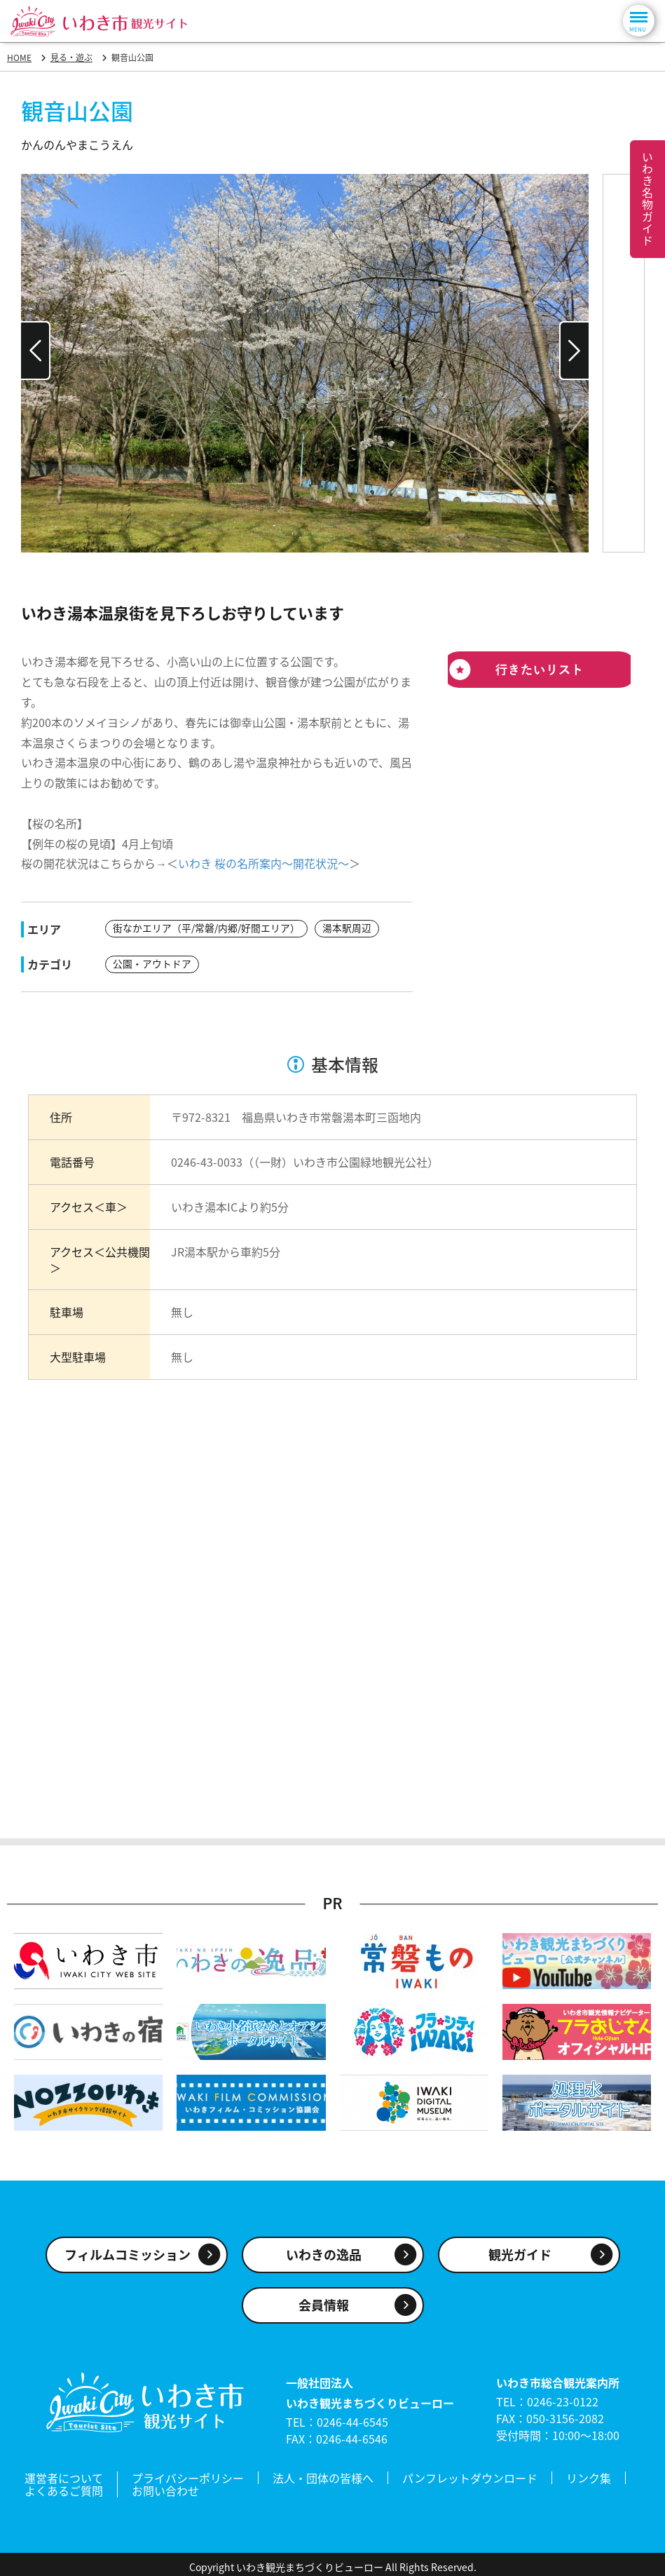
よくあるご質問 (64, 2487)
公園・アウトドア (152, 963)
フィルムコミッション (127, 2253)
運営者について (64, 2475)
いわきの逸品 (324, 2253)
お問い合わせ (165, 2487)
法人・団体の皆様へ (323, 2475)
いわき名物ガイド (647, 199)
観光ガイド (519, 2253)
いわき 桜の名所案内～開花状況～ (263, 863)
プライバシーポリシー (188, 2475)
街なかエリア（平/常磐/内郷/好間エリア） (206, 928)
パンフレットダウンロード (469, 2475)
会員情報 (324, 2304)
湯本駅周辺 (346, 928)
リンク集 (588, 2475)
